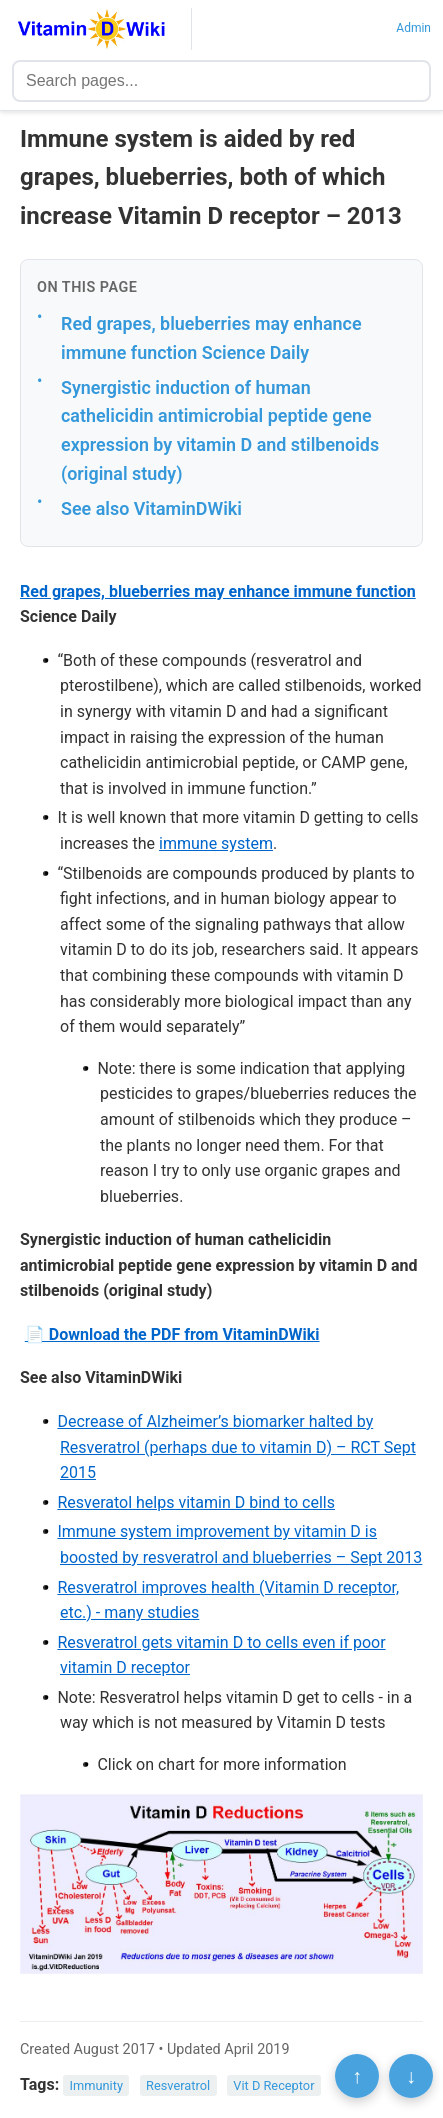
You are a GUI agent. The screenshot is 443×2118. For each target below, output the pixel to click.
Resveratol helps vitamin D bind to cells (196, 1502)
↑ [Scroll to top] (357, 2076)
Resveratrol (178, 2085)
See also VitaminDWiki (151, 508)
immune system (216, 843)
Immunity (96, 2085)
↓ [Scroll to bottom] (411, 2076)
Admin (413, 28)
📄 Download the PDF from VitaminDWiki (172, 1334)
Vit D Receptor (273, 2085)
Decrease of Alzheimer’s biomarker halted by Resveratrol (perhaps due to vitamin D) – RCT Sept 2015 (236, 1447)
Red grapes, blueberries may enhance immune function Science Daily (211, 338)
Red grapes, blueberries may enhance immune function (218, 591)
